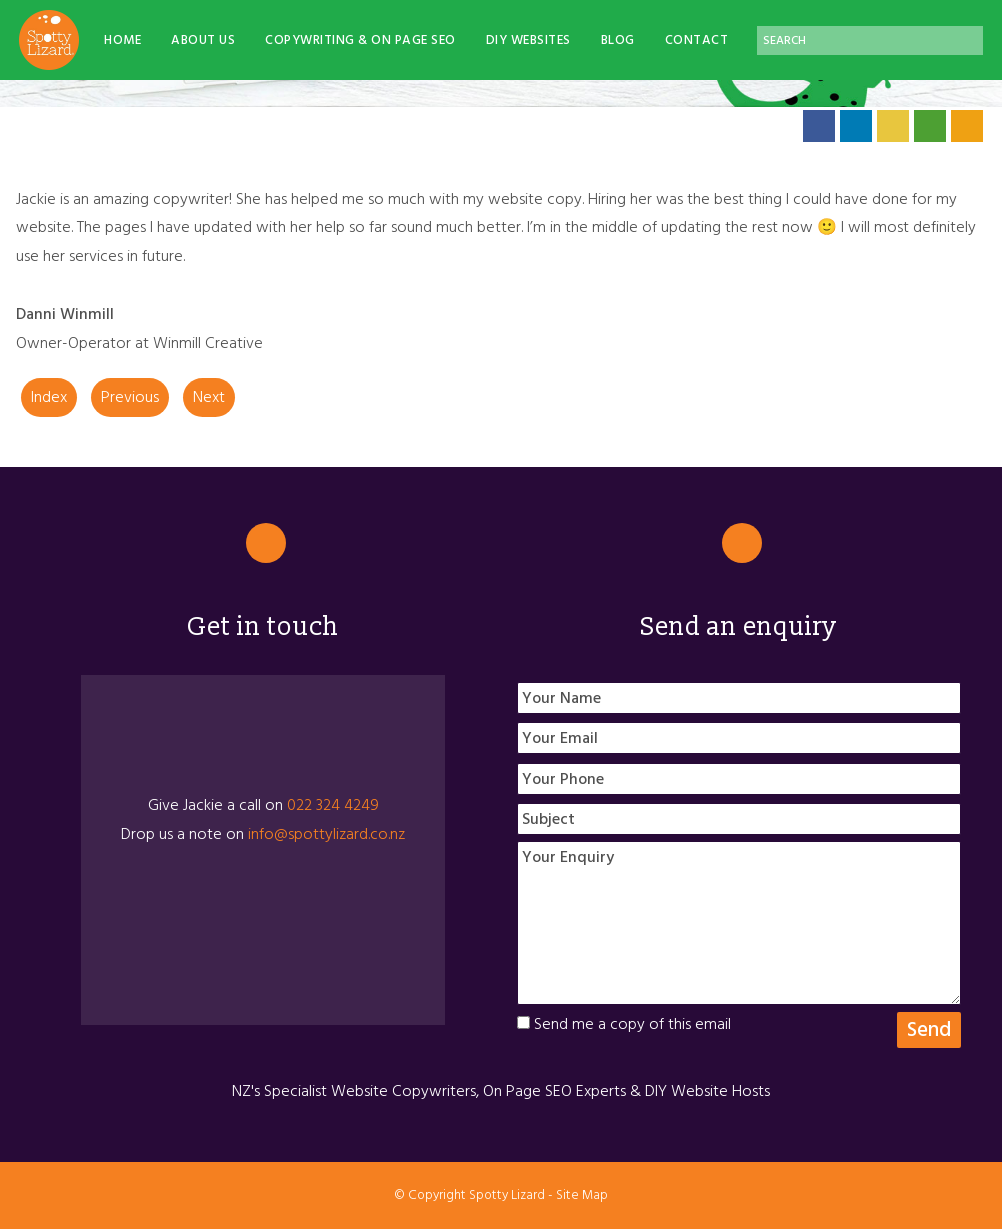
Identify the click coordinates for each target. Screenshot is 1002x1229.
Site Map (582, 1195)
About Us (203, 40)
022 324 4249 (333, 805)
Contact (697, 40)
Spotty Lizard (507, 1195)
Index (49, 397)
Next (209, 397)
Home (122, 40)
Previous (130, 397)
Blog (618, 40)
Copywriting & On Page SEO (360, 40)
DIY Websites (528, 40)
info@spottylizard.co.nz (326, 834)
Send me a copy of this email (624, 1024)
